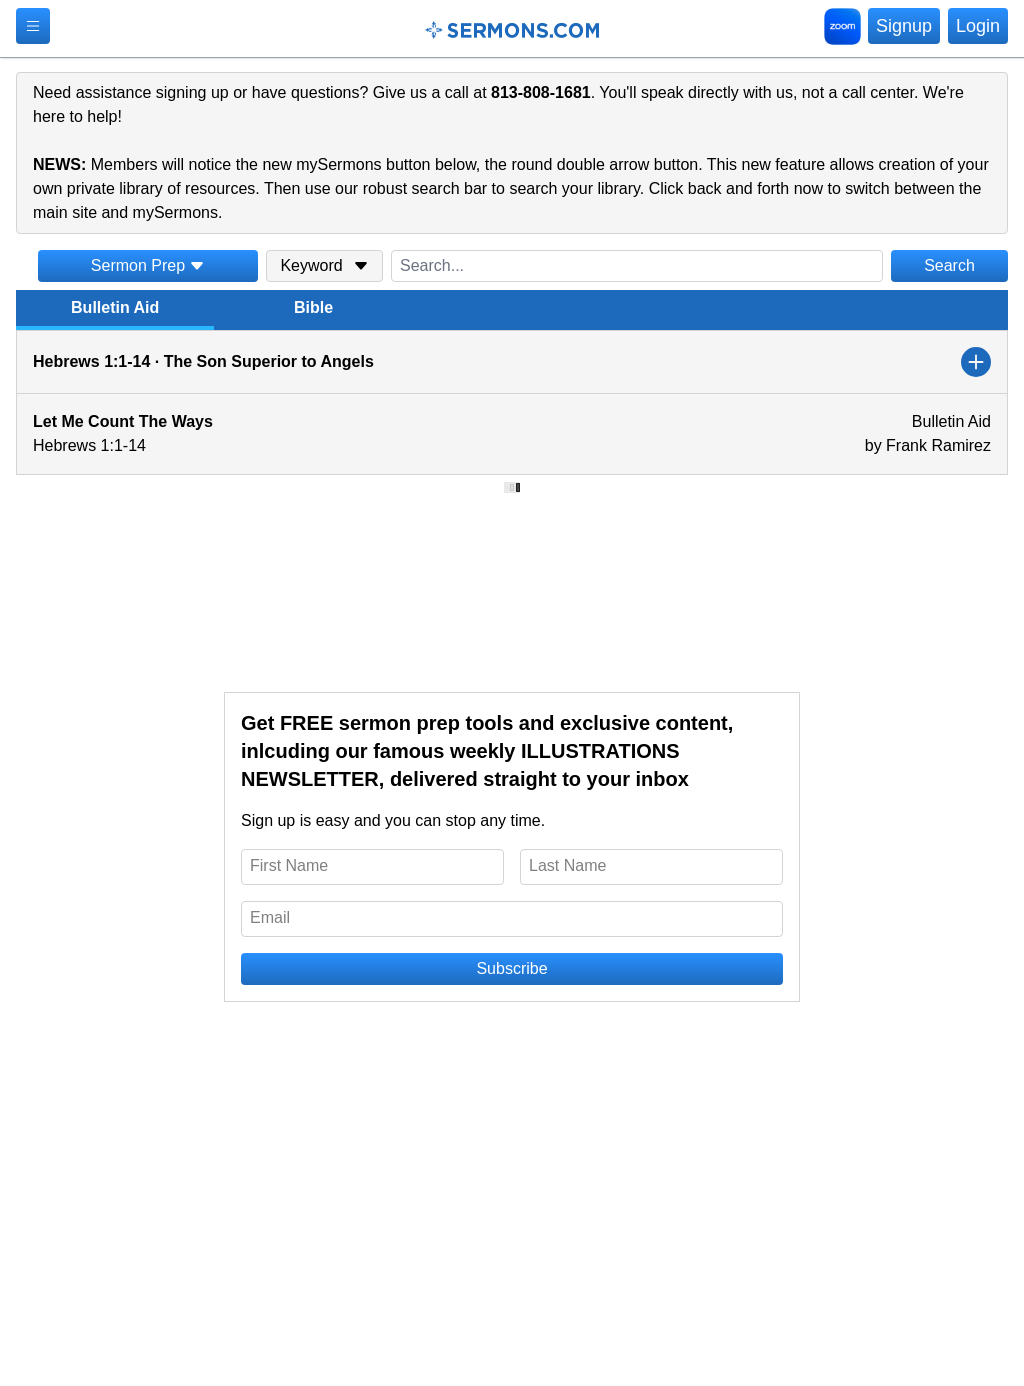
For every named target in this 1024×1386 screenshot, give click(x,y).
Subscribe (511, 968)
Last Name (567, 865)
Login (978, 26)
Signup (904, 26)
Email (270, 917)
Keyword (324, 265)
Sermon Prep (148, 265)
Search (949, 265)
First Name (289, 865)
